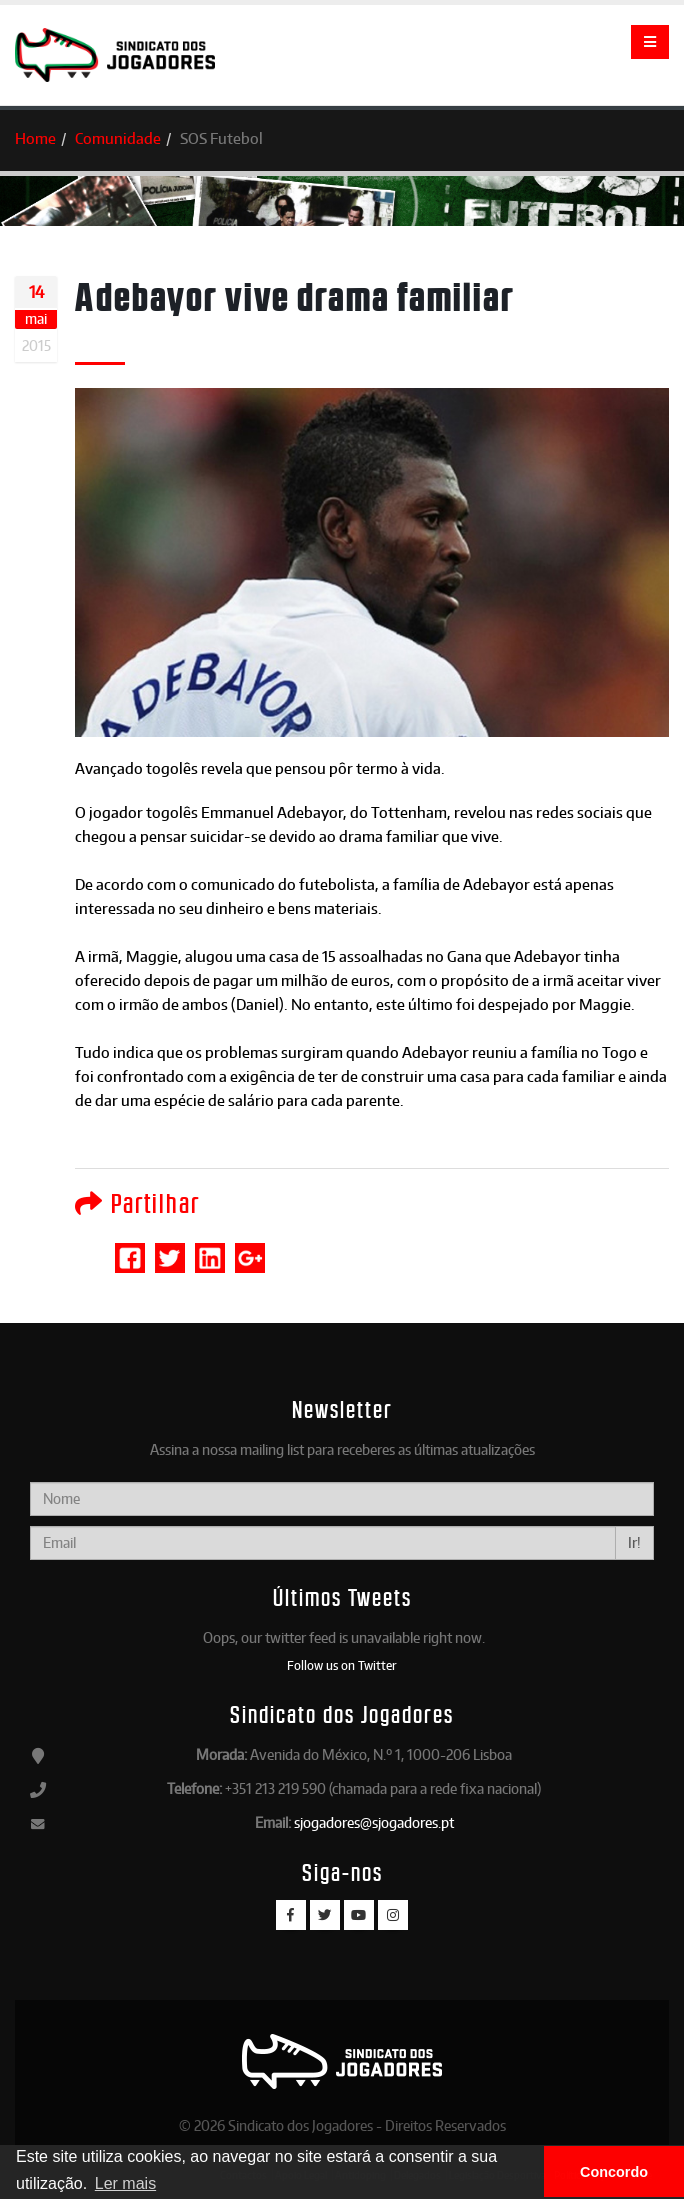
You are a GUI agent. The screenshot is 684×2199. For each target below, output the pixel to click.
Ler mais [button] (125, 2183)
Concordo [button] (614, 2172)
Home (35, 138)
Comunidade (118, 138)
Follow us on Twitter (342, 1665)
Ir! (634, 1542)
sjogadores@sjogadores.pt (374, 1822)
